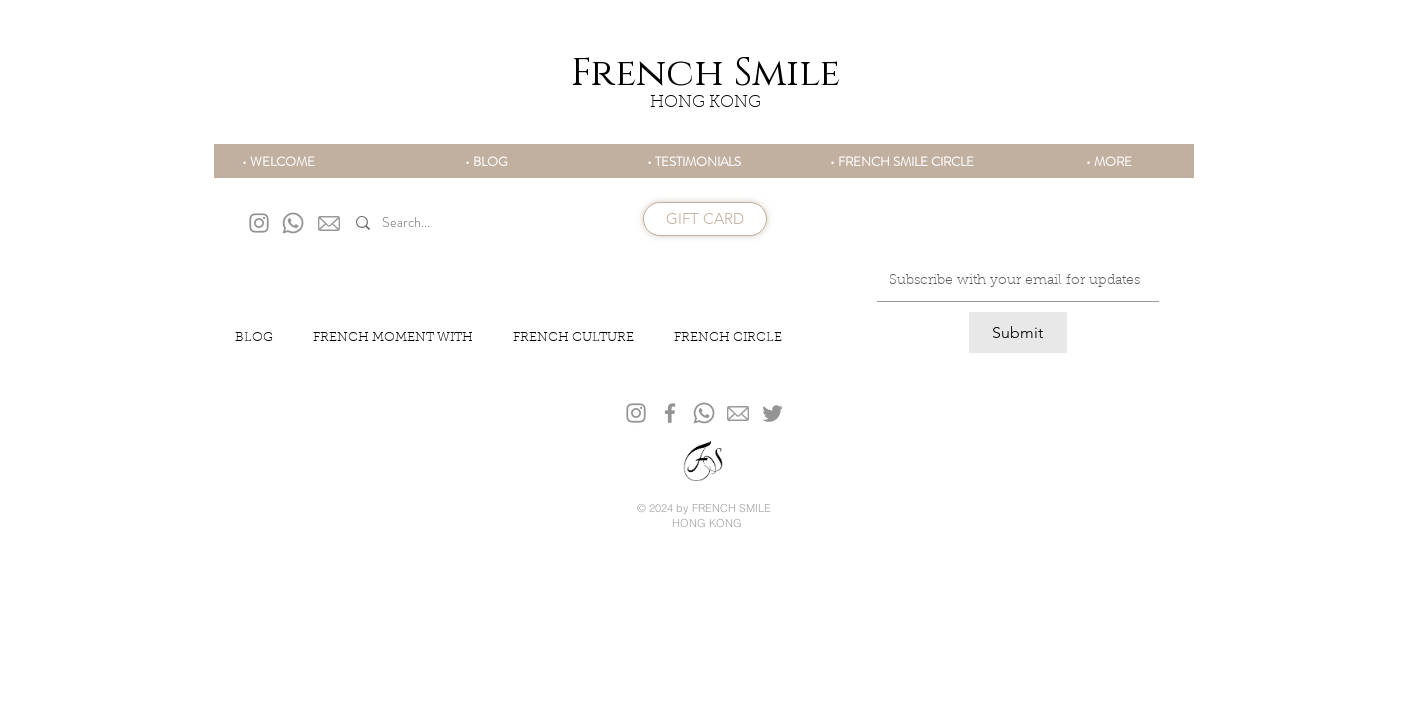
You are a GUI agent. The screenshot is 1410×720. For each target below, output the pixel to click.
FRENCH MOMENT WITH (393, 337)
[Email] (1012, 281)
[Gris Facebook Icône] (670, 413)
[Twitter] (772, 413)
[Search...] (450, 223)
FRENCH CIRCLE (728, 337)
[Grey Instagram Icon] (259, 223)
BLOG (254, 337)
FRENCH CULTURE (573, 337)
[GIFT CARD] (705, 219)
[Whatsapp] (293, 223)
